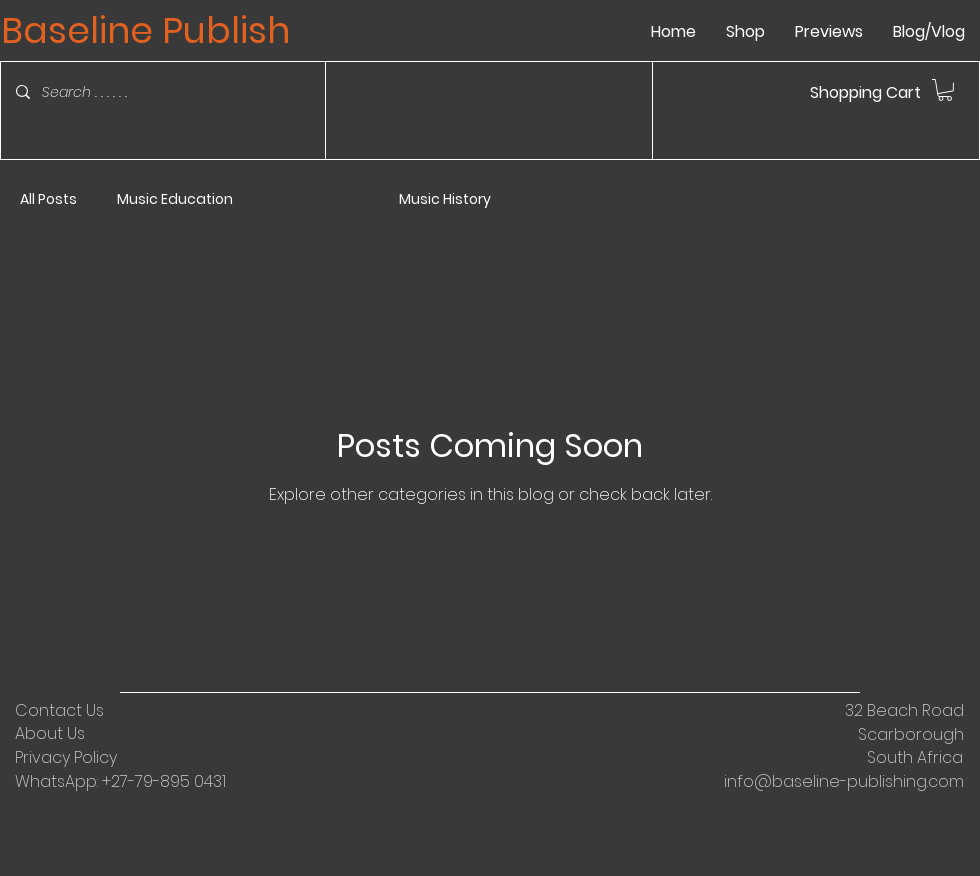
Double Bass (316, 199)
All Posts (48, 199)
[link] (945, 90)
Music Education (175, 199)
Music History (445, 199)
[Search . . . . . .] (147, 92)
